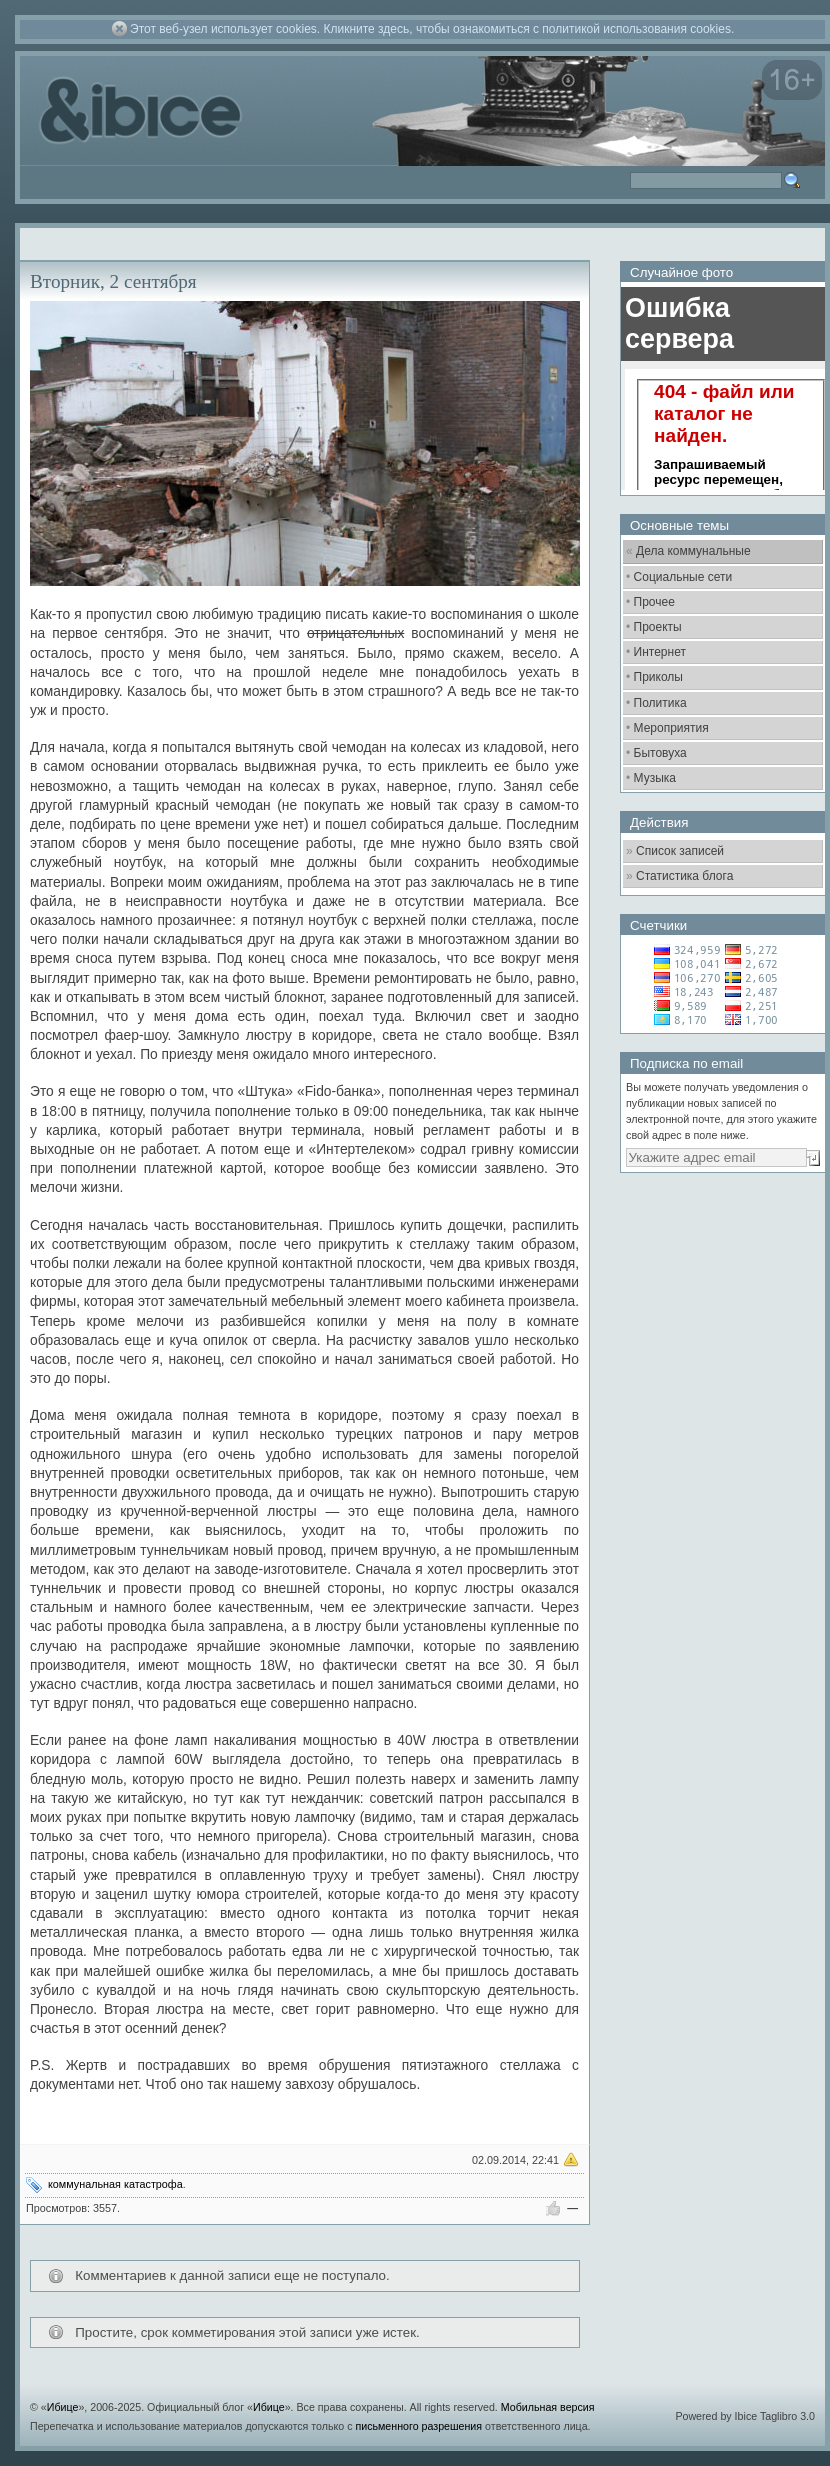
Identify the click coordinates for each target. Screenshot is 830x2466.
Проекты (658, 627)
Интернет (660, 652)
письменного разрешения (418, 2426)
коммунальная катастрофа (115, 2184)
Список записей (680, 851)
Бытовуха (660, 753)
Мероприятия (671, 728)
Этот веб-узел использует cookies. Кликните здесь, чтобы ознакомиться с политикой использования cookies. (432, 29)
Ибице (63, 2407)
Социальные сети (683, 577)
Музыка (655, 778)
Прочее (654, 602)
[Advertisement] (720, 1295)
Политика (660, 703)
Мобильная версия (548, 2407)
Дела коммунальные (693, 551)
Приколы (658, 677)
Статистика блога (684, 876)
